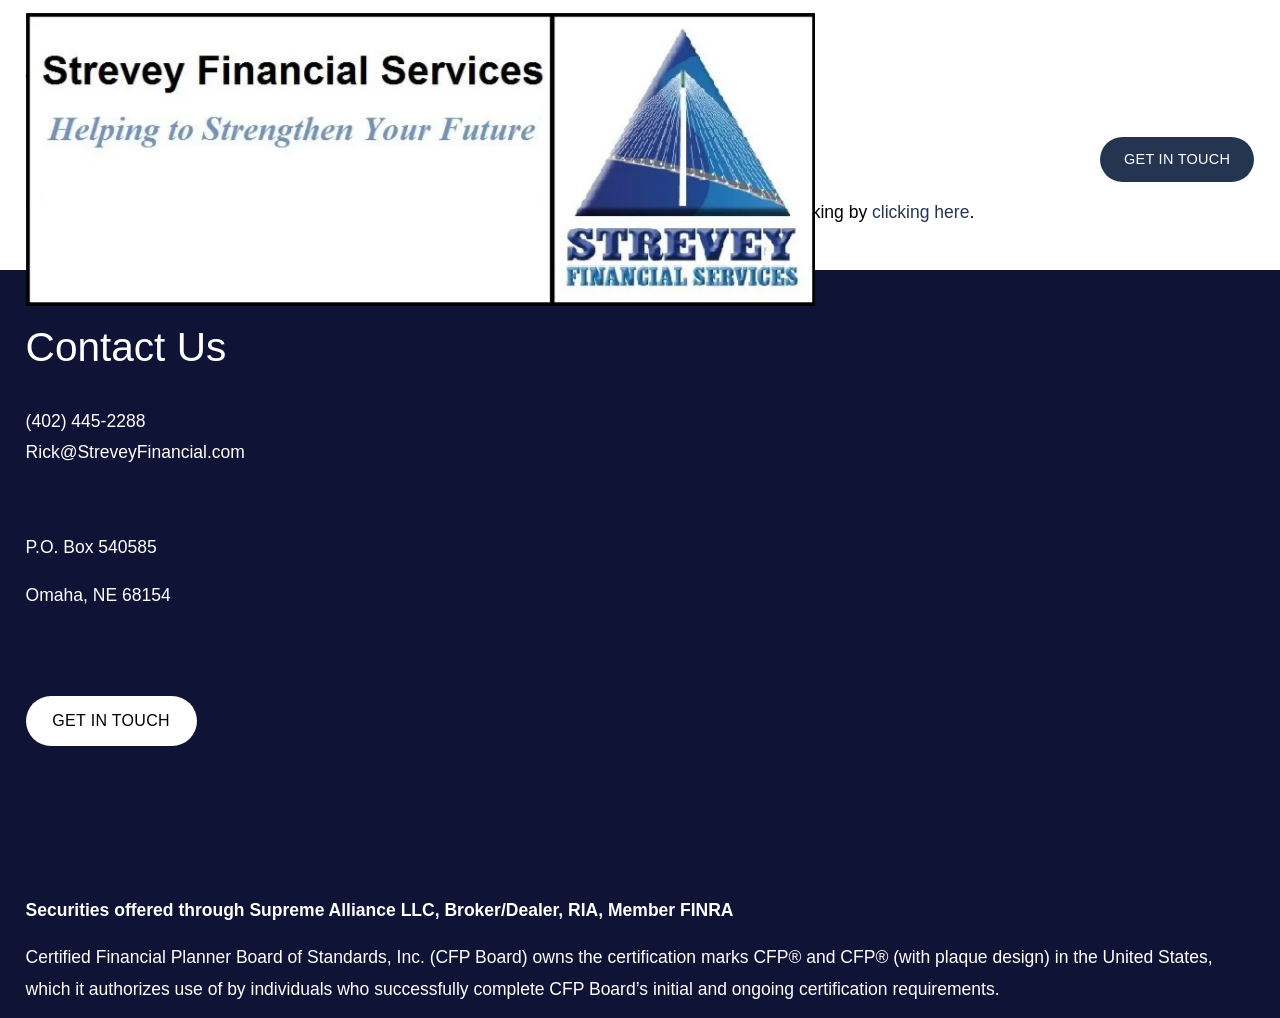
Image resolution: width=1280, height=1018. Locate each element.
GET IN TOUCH (1177, 159)
